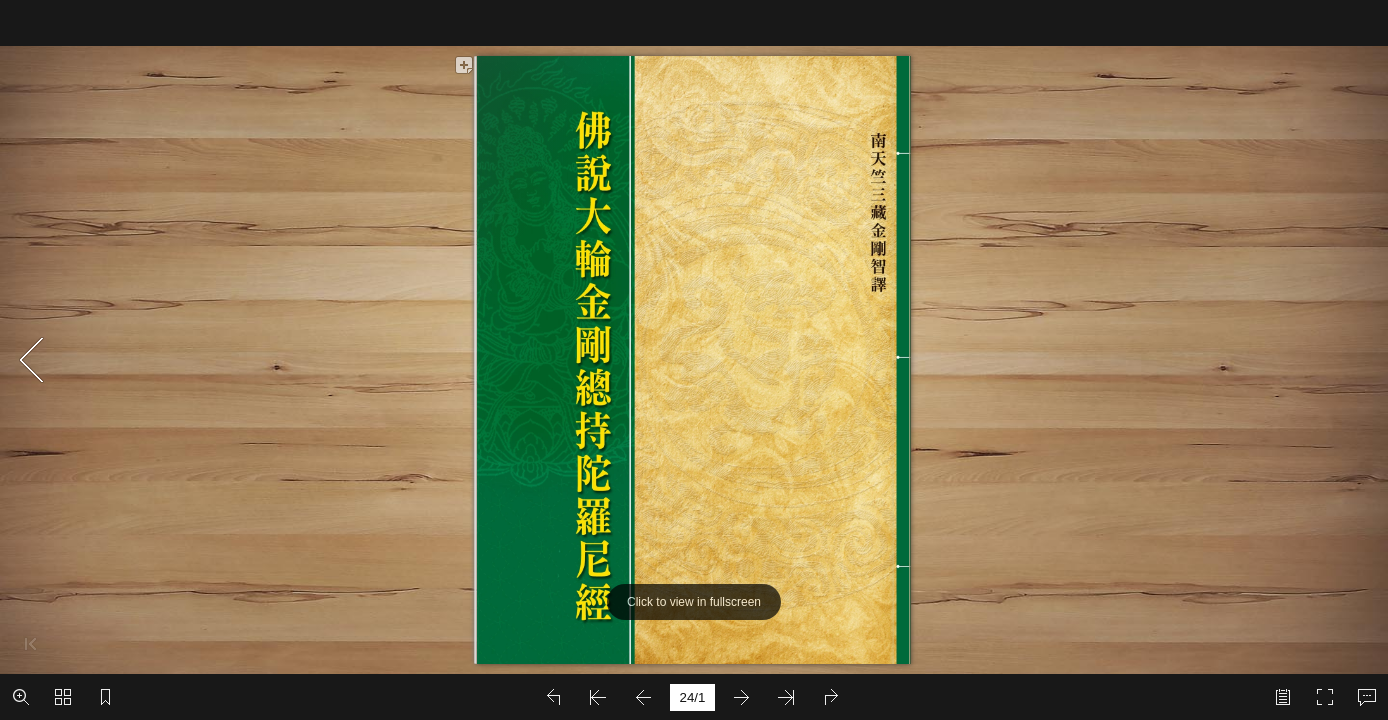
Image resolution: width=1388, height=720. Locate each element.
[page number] (692, 697)
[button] (21, 697)
